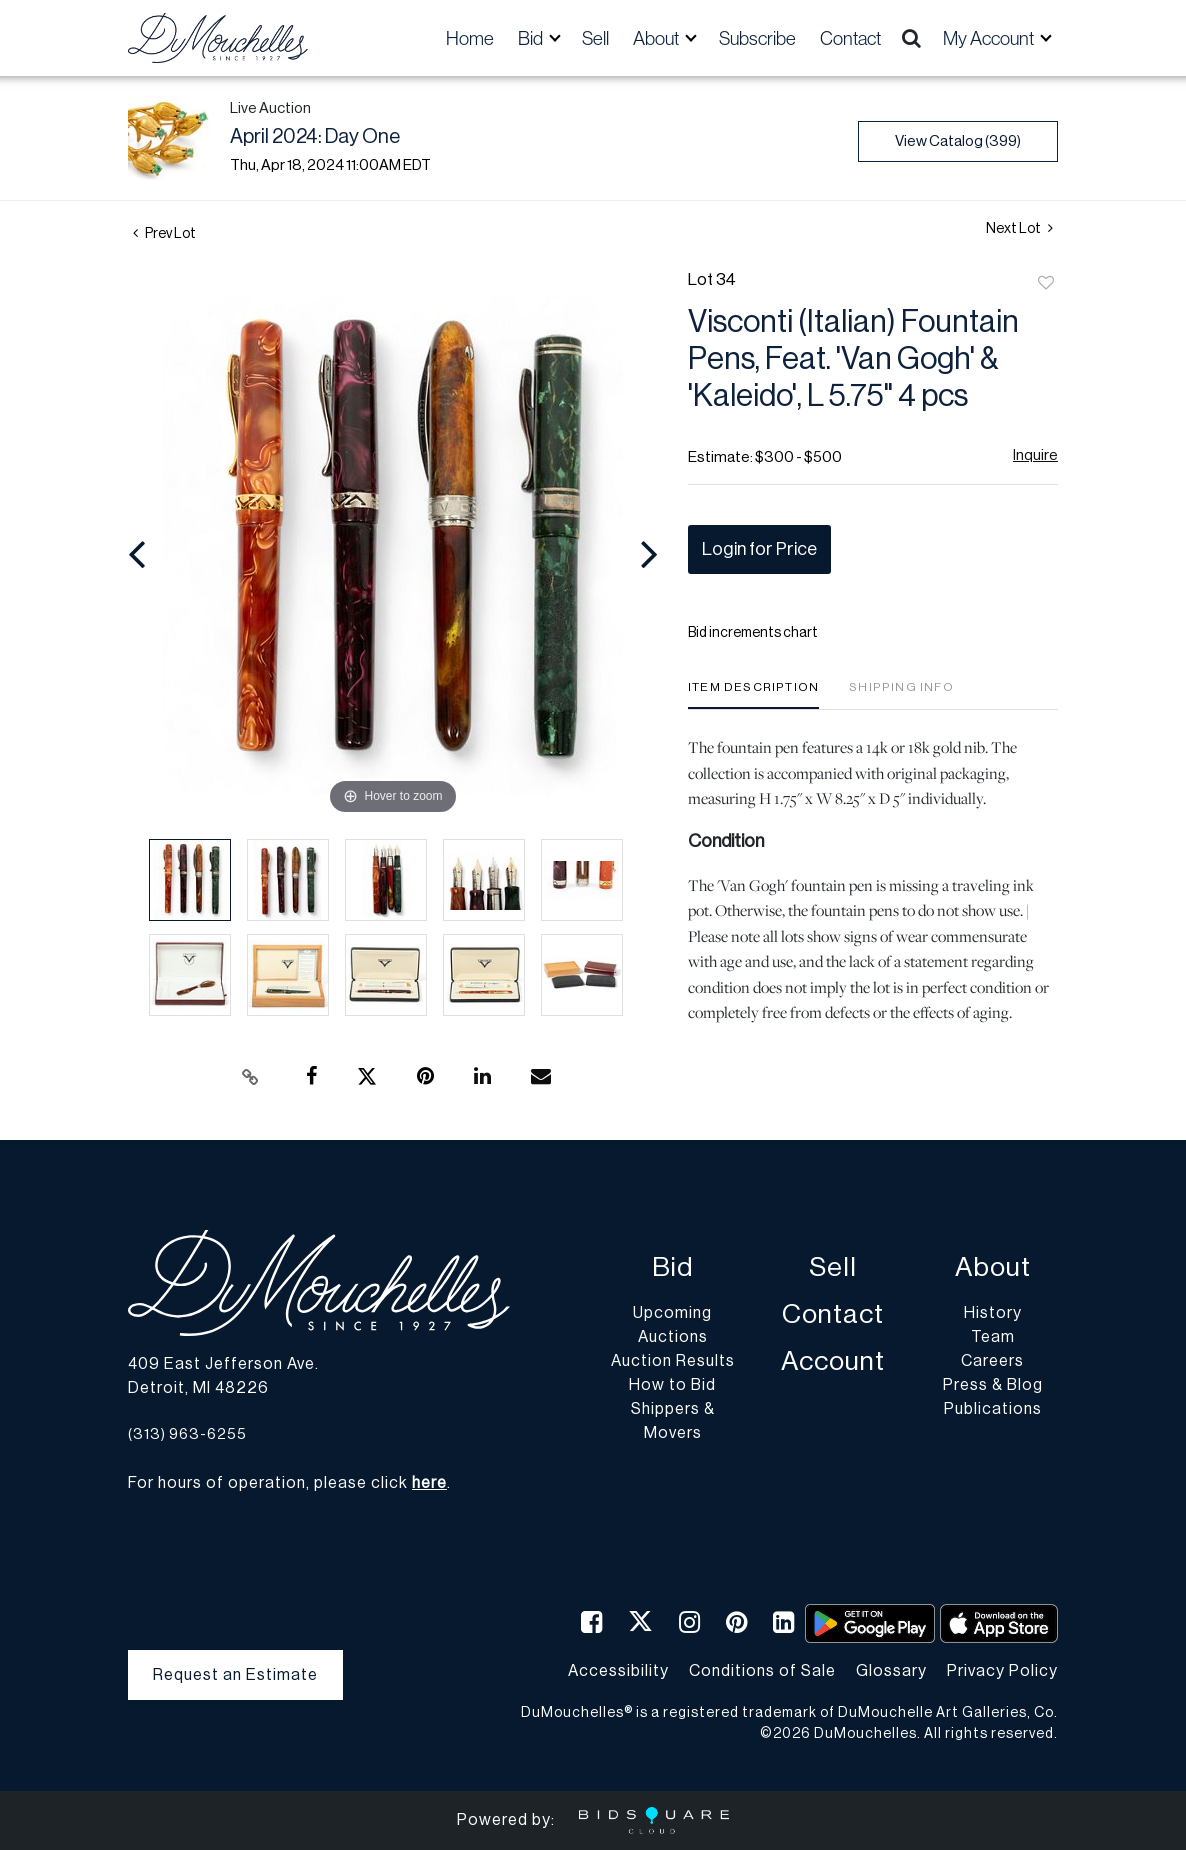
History (993, 1313)
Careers (992, 1361)
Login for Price (759, 549)
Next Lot (1019, 228)
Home (470, 38)
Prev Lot (164, 234)
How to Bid (672, 1385)
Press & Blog (993, 1385)
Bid (672, 1267)
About (993, 1267)
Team (993, 1337)
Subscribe (757, 38)
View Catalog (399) (958, 141)
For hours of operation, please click (287, 1483)
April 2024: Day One (315, 137)
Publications (993, 1409)
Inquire (1035, 455)
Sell (595, 38)
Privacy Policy (1002, 1671)
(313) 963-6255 (187, 1434)
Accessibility (618, 1671)
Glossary (891, 1671)
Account (833, 1361)
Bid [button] (532, 38)
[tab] (753, 694)
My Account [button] (990, 38)
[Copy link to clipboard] (251, 1077)
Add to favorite (1046, 284)
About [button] (657, 38)
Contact (850, 38)
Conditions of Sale (762, 1671)
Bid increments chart (753, 633)
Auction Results (673, 1361)
